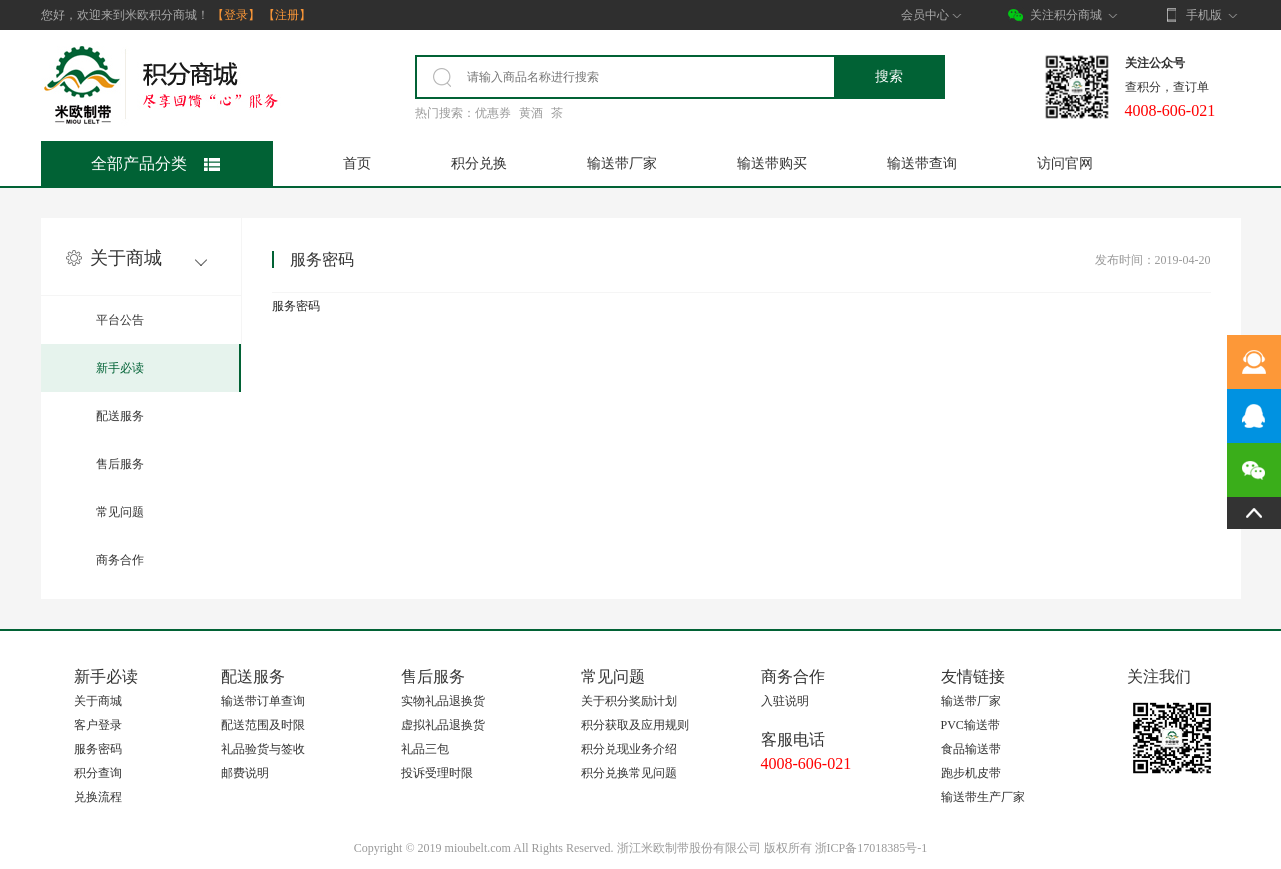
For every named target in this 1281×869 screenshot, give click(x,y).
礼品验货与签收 (263, 749)
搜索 (889, 76)
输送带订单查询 (263, 701)
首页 (357, 163)
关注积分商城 (1066, 15)
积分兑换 (479, 163)
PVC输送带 (970, 725)
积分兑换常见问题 (629, 773)
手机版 (1201, 15)
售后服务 (120, 464)
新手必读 (120, 368)
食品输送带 (971, 749)
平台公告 (120, 320)
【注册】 (287, 15)
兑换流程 (98, 797)
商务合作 (120, 560)
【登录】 (236, 15)
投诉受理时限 (437, 773)
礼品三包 (425, 749)
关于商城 (98, 701)
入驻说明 (785, 701)
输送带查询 (922, 163)
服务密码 (98, 749)
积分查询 (98, 773)
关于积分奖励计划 (629, 701)
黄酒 (531, 113)
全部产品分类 (155, 163)
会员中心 (931, 15)
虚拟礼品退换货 (443, 725)
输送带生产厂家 (983, 797)
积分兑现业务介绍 (629, 749)
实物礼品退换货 (443, 701)
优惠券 (493, 113)
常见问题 (120, 512)
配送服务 (120, 416)
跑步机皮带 (971, 773)
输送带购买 (772, 163)
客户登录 (98, 725)
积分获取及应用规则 (635, 725)
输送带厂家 (622, 163)
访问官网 (1065, 163)
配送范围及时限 (263, 725)
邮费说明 (245, 773)
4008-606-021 (806, 763)
